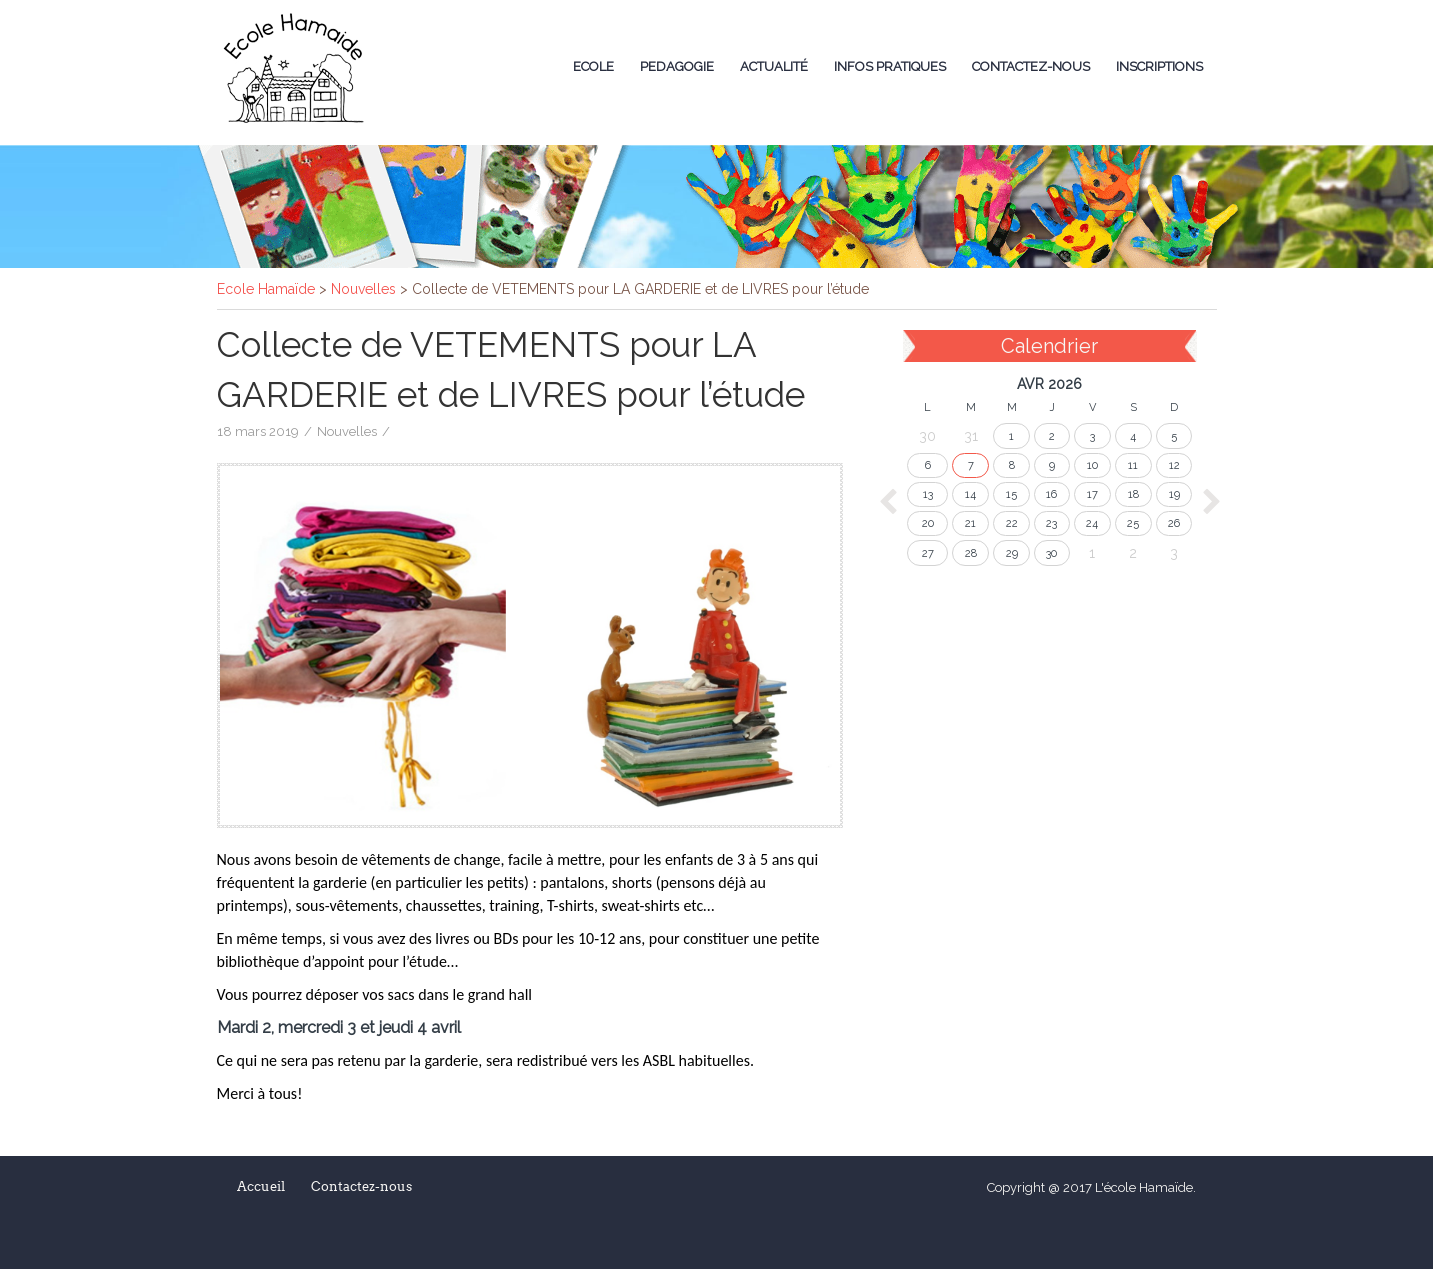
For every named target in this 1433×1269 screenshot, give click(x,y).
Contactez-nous (1031, 66)
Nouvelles (347, 431)
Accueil (261, 1186)
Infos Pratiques (890, 66)
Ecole (593, 66)
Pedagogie (677, 66)
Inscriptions (1159, 66)
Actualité (774, 66)
